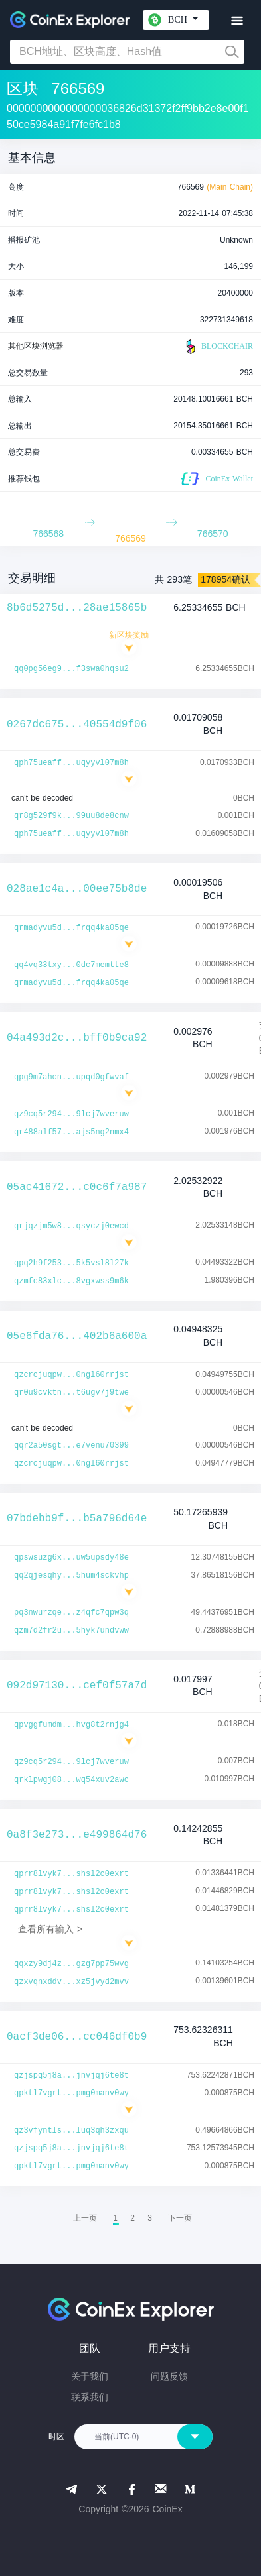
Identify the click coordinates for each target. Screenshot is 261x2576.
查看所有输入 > (50, 1929)
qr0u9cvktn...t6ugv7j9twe (71, 1392)
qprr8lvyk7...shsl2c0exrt (71, 1874)
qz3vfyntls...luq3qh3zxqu (71, 2130)
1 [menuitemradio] (115, 2218)
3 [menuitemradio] (149, 2218)
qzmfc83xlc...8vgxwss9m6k (71, 1281)
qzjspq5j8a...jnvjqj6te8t (71, 2075)
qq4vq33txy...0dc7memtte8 (71, 965)
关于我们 (89, 2376)
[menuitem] (180, 2218)
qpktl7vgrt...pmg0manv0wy (71, 2093)
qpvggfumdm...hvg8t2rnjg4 (71, 1724)
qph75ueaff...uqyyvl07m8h (71, 763)
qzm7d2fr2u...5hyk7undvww (71, 1630)
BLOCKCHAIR (218, 347)
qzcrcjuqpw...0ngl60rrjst (71, 1374)
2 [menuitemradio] (132, 2218)
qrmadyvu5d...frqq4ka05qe (71, 928)
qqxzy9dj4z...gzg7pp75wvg (71, 1964)
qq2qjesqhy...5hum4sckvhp (71, 1575)
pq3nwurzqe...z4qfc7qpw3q (71, 1612)
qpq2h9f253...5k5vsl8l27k (71, 1263)
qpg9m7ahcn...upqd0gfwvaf (71, 1077)
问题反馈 (169, 2376)
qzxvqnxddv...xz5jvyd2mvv (71, 1982)
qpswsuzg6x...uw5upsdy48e (71, 1557)
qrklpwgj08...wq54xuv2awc (71, 1780)
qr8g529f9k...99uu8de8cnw (71, 816)
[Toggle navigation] (236, 20)
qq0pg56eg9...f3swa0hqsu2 (71, 668)
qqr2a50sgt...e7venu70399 (71, 1445)
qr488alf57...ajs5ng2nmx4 (71, 1132)
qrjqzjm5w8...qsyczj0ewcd (71, 1226)
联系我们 (89, 2397)
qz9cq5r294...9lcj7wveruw (71, 1114)
